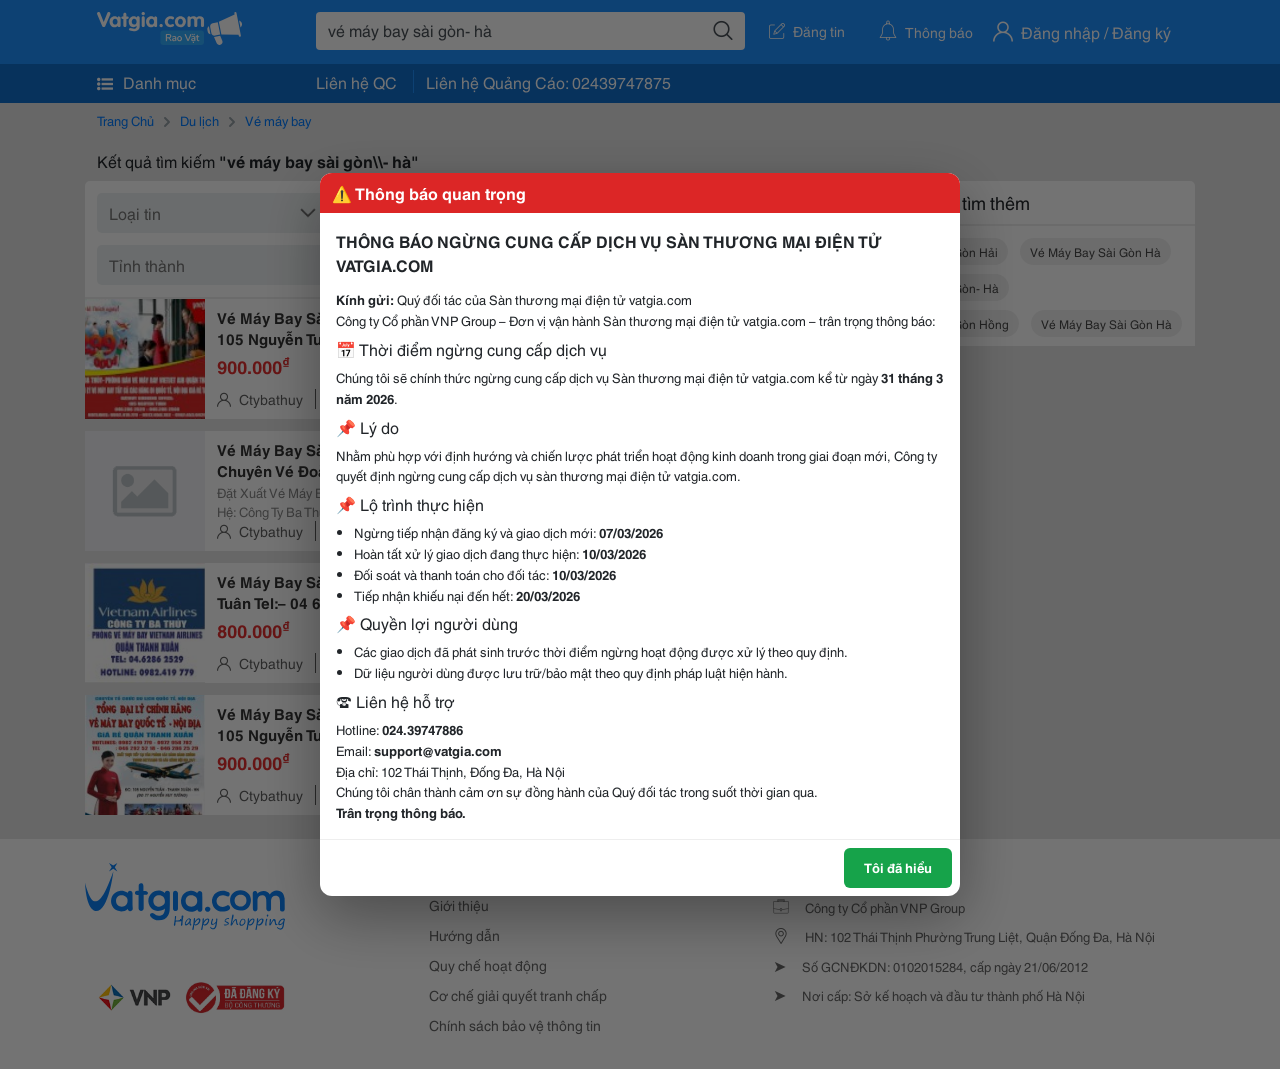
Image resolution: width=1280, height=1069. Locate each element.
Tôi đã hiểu (898, 867)
